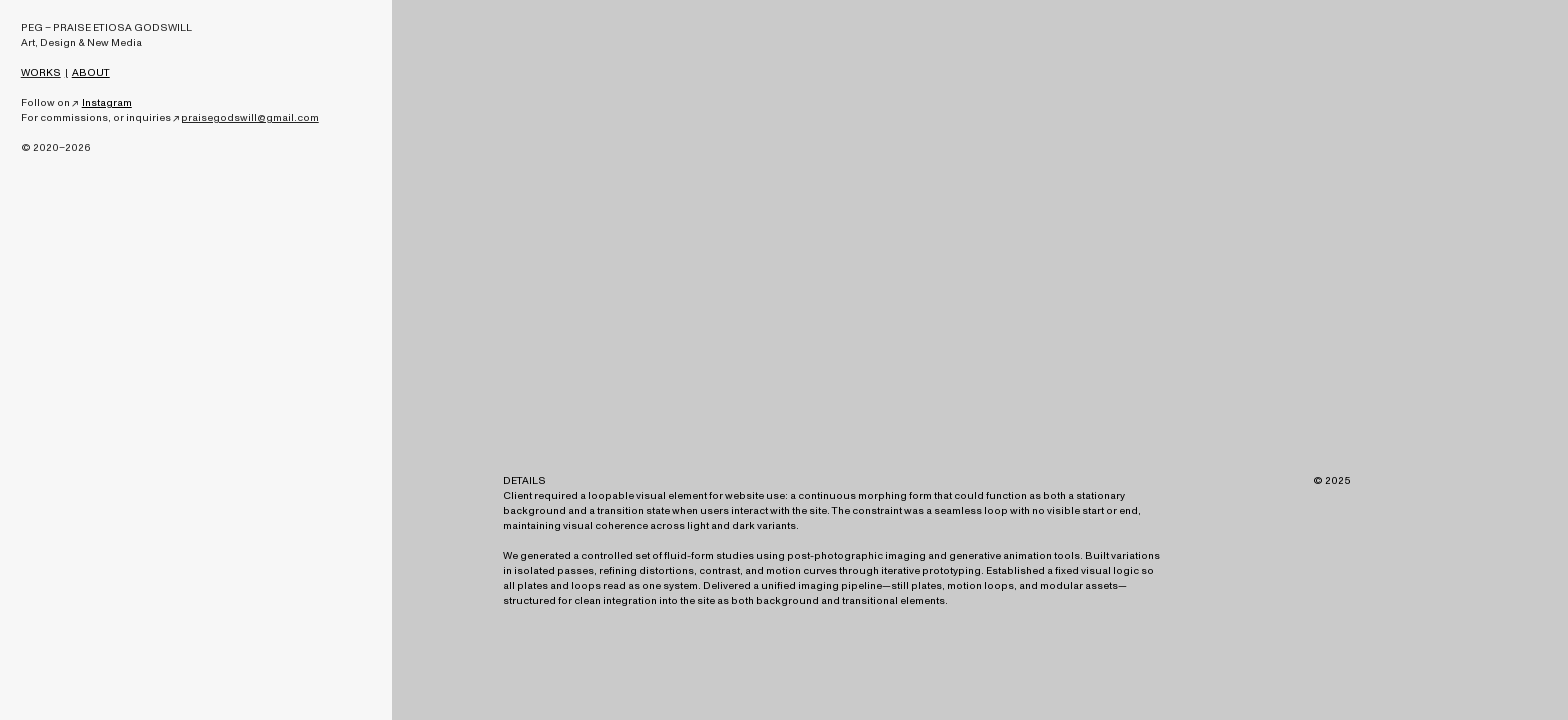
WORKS (41, 73)
